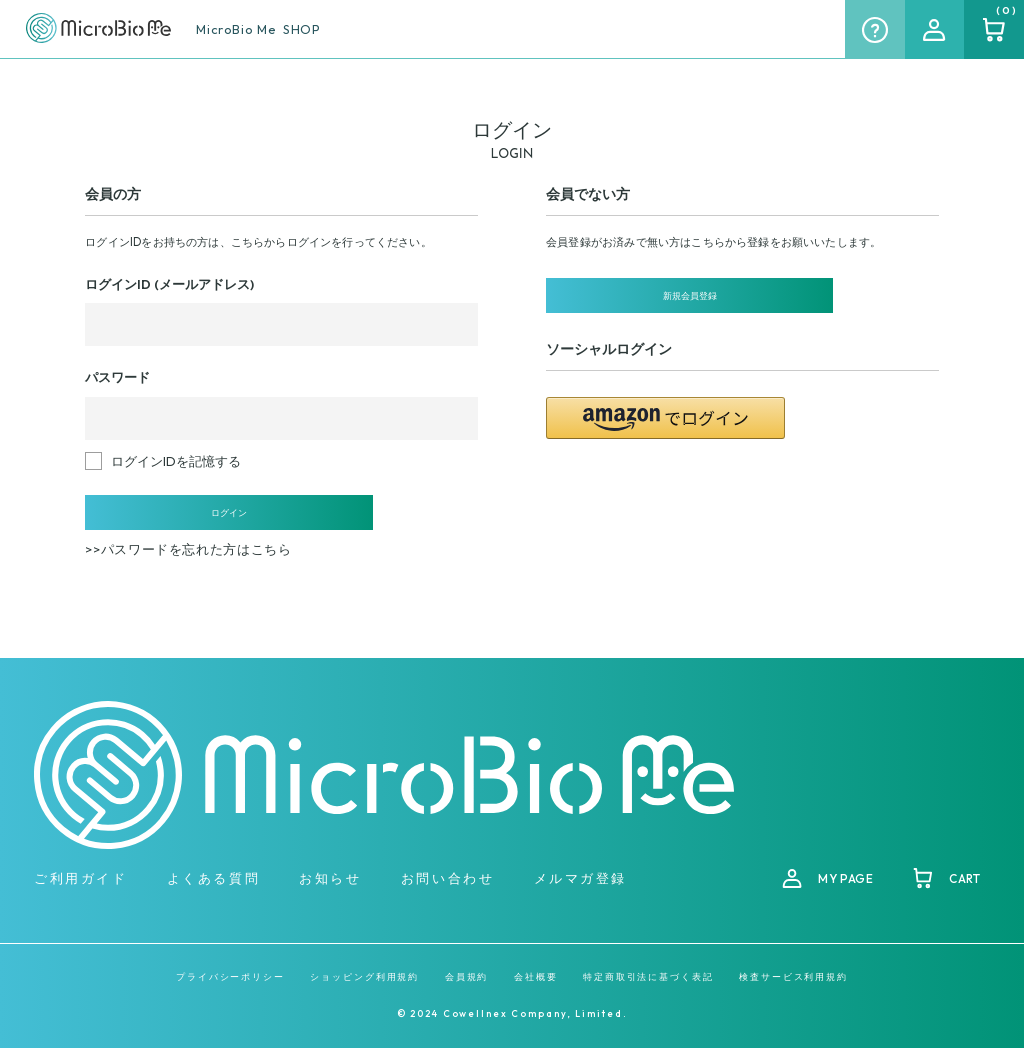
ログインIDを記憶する (176, 461)
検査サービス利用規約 (793, 992)
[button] (665, 432)
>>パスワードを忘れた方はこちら (188, 565)
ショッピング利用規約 (364, 992)
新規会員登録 (666, 303)
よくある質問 (213, 894)
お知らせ (330, 894)
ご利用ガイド (80, 894)
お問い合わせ (447, 894)
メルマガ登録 (580, 894)
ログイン (205, 520)
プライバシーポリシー (230, 992)
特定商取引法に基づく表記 (648, 992)
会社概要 (536, 992)
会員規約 (467, 992)
